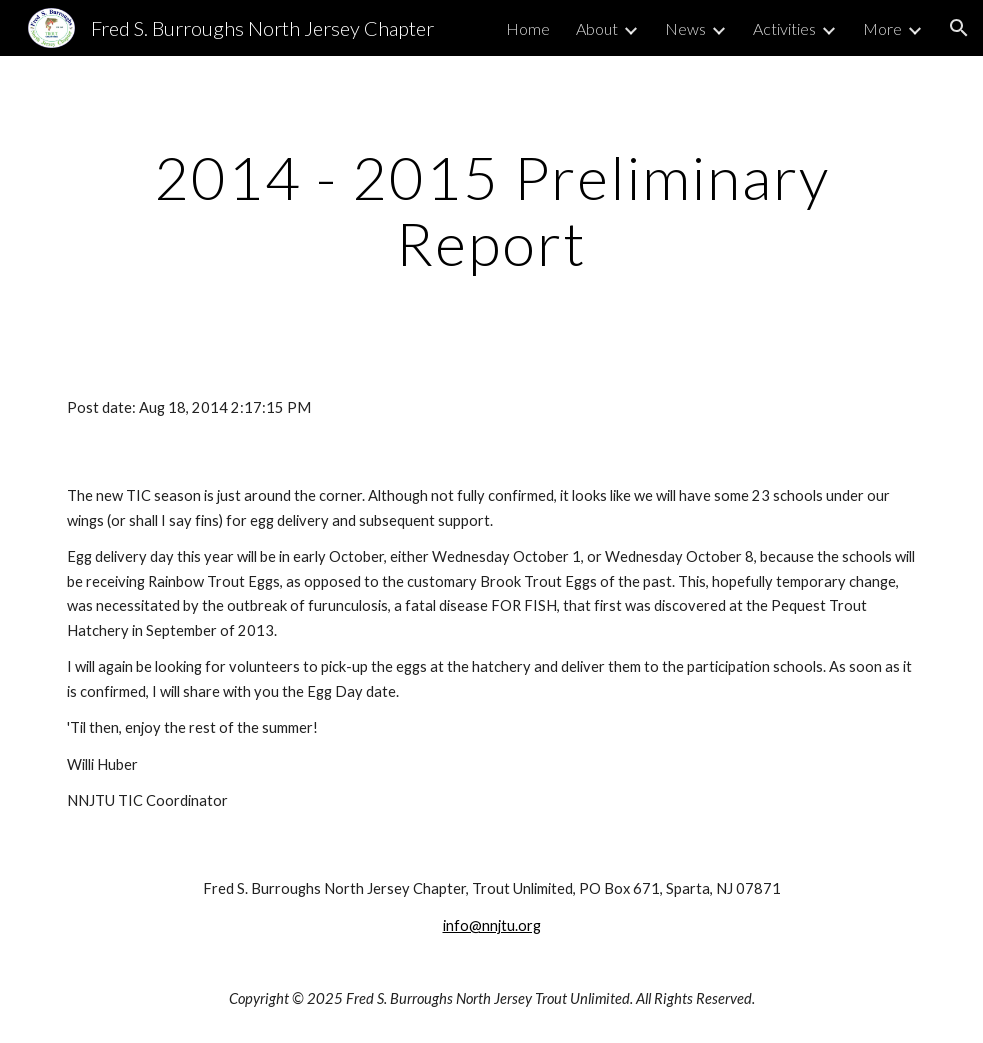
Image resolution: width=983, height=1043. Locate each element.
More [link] (882, 28)
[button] (959, 28)
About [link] (597, 28)
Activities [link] (784, 28)
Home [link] (528, 28)
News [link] (685, 28)
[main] (491, 210)
